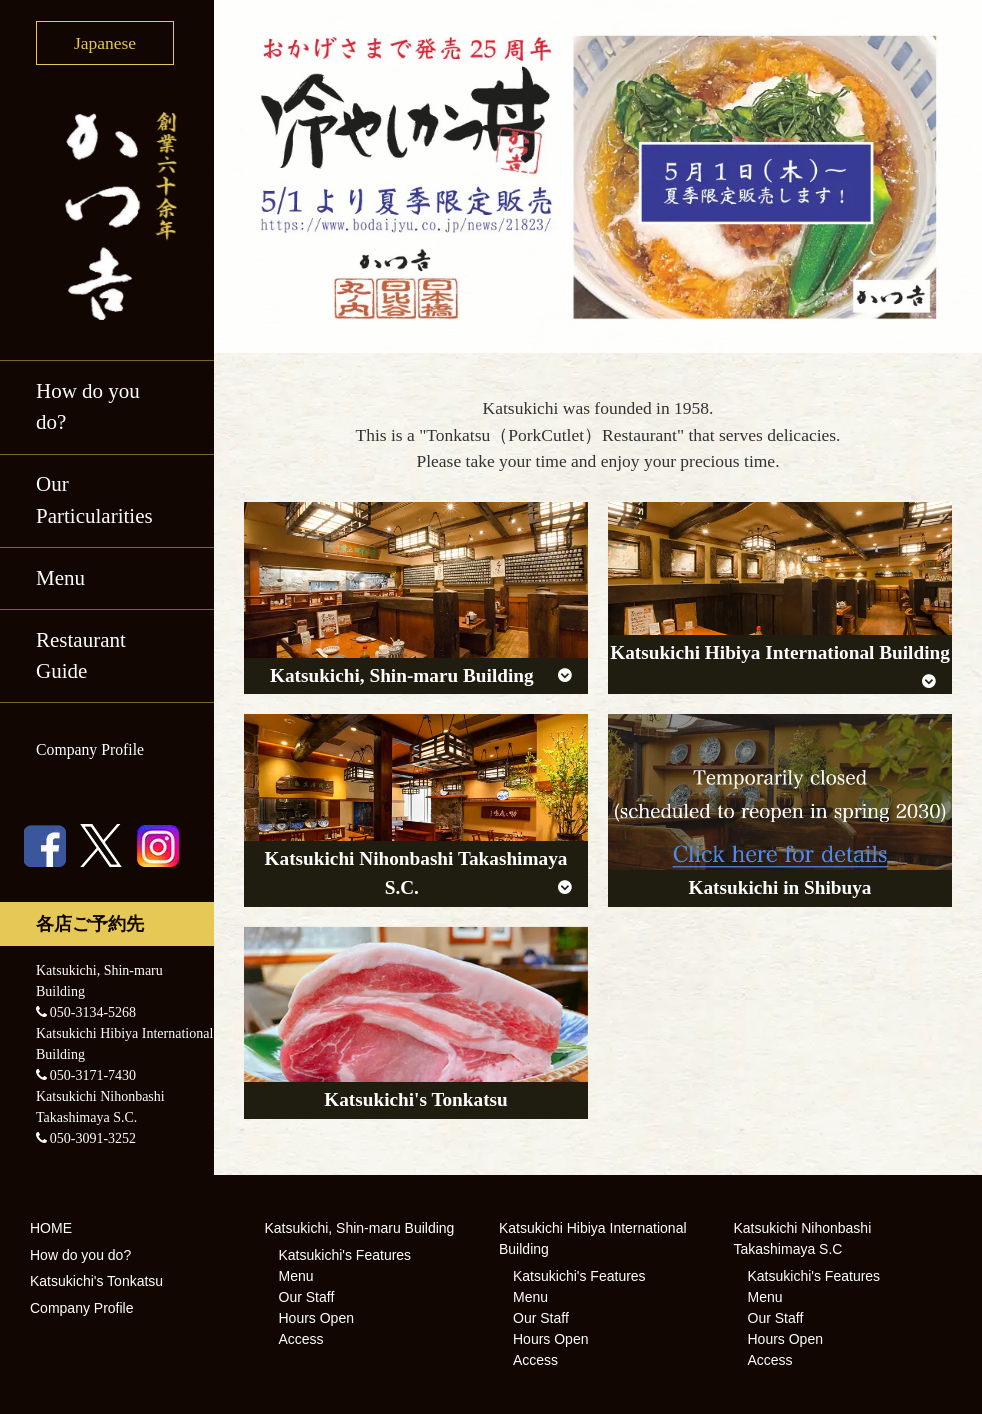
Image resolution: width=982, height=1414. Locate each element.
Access (301, 1339)
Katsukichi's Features (345, 1255)
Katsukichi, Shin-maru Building (360, 1228)
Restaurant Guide (81, 656)
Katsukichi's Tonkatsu (96, 1281)
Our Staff (307, 1297)
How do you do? (88, 407)
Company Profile (90, 749)
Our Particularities (94, 500)
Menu (60, 578)
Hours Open (316, 1318)
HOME (51, 1228)
